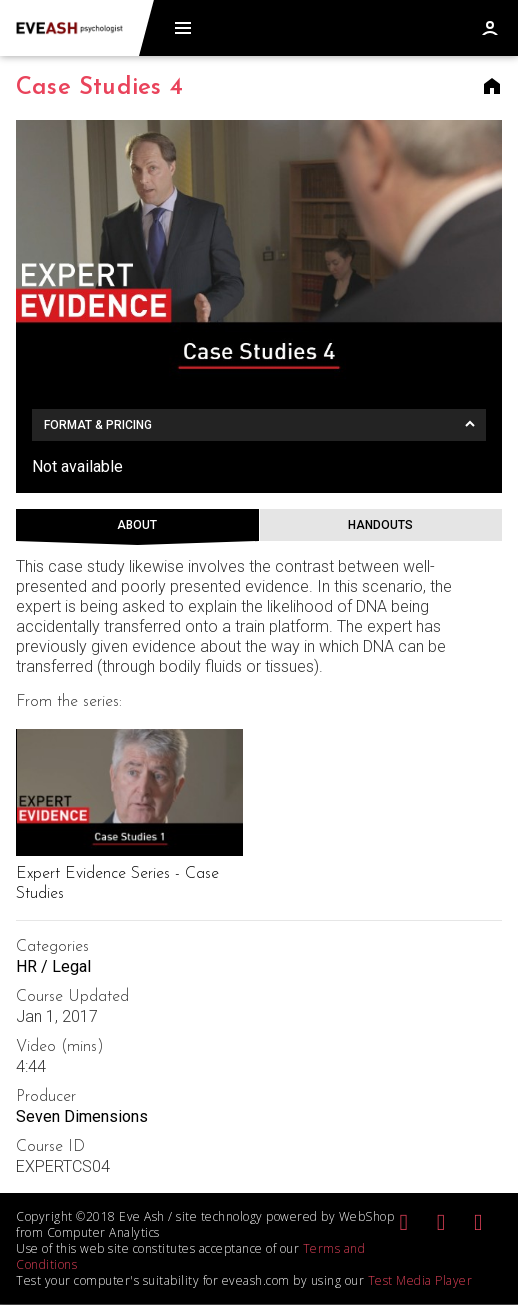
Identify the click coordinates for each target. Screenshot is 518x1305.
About (137, 525)
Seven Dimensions (82, 1116)
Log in (490, 28)
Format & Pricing (98, 425)
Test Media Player (420, 1280)
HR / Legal (53, 966)
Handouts (380, 525)
